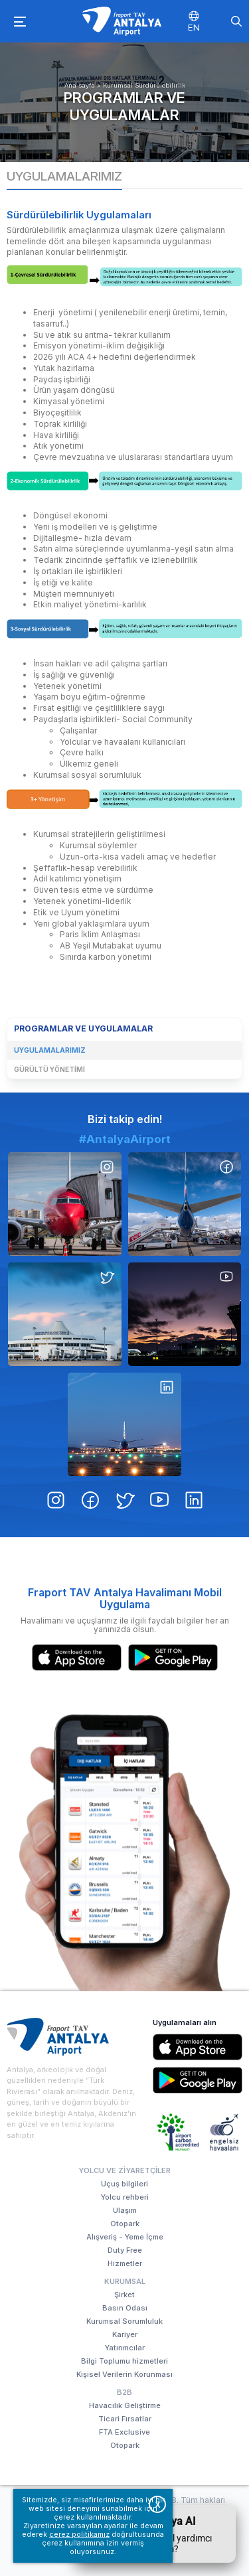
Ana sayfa (79, 85)
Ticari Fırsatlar (124, 2418)
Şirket (124, 2294)
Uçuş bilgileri (124, 2183)
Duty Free (125, 2250)
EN (194, 27)
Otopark (124, 2223)
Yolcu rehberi (125, 2197)
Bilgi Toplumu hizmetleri (124, 2361)
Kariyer (124, 2334)
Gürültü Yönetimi (49, 1069)
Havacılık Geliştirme (125, 2405)
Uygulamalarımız (50, 1050)
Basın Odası (124, 2307)
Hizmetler (125, 2263)
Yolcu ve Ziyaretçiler (124, 2170)
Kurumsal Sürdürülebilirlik (144, 85)
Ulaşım (125, 2210)
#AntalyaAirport (125, 1200)
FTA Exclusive (124, 2432)
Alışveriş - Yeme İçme (124, 2236)
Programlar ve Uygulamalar (124, 106)
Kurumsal (124, 2281)
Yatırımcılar (125, 2347)
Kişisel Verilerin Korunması (124, 2374)
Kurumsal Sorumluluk (124, 2321)
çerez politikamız (79, 2534)
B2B (124, 2392)
